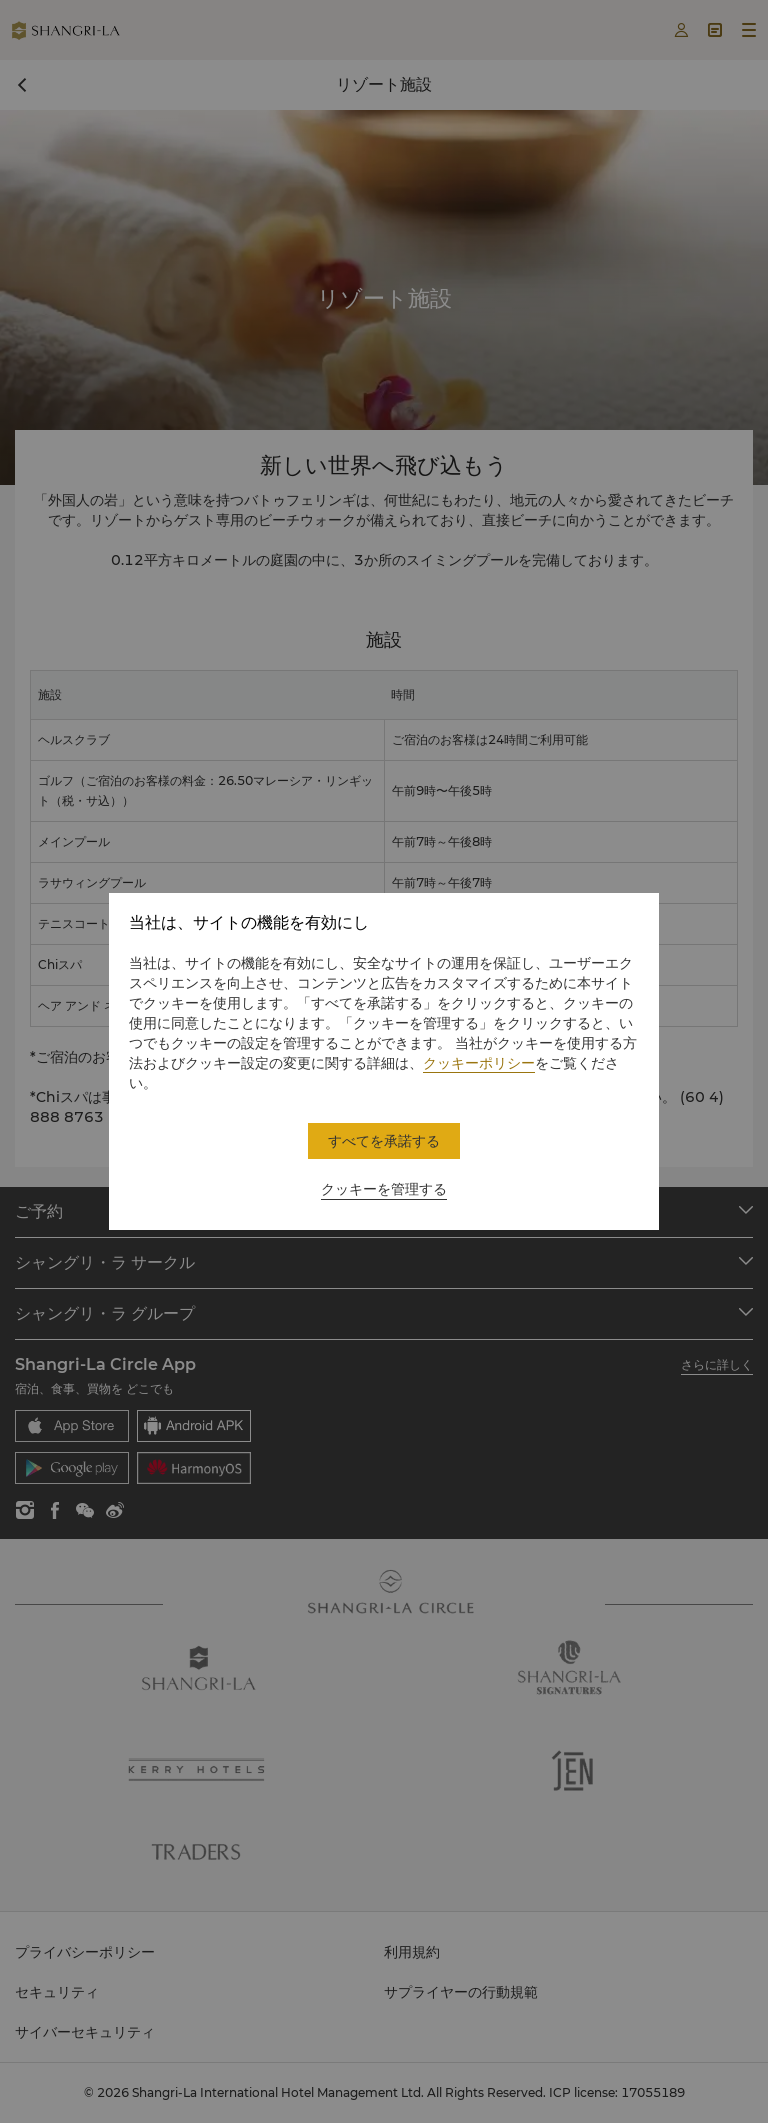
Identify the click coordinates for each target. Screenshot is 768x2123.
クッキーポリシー (479, 1063)
